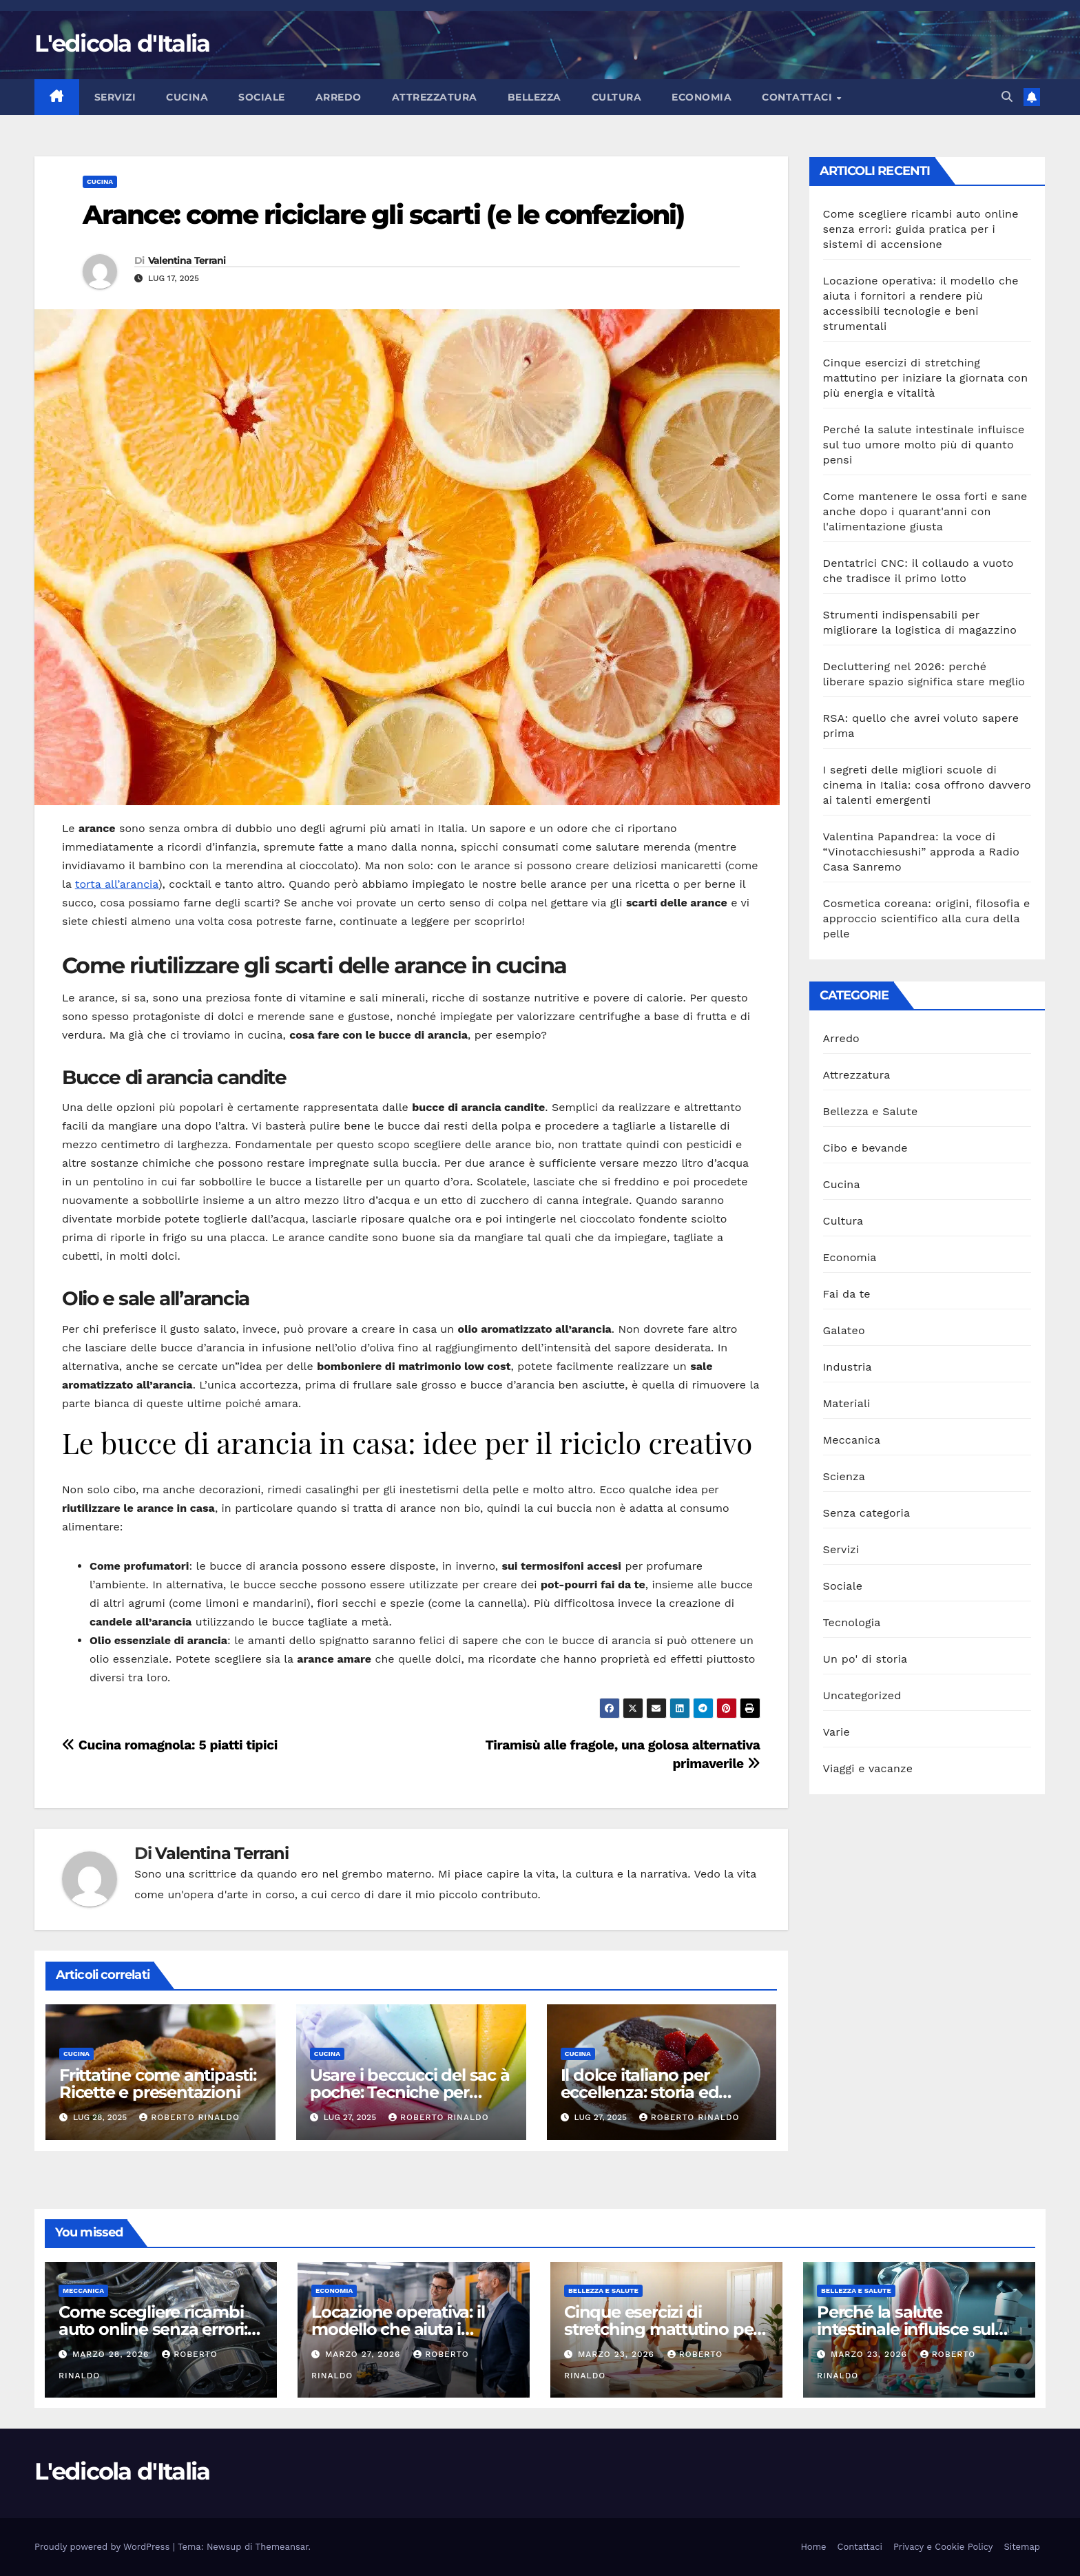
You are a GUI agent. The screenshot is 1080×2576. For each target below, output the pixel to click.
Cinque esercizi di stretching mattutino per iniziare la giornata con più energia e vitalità (925, 377)
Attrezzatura (434, 97)
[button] (1007, 96)
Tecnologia (852, 1622)
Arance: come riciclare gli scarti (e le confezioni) (383, 214)
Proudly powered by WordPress (103, 2547)
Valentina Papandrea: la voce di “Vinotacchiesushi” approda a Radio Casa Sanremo (921, 851)
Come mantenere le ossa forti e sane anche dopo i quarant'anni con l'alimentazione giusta (925, 511)
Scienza (844, 1476)
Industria (847, 1366)
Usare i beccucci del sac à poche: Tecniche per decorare (410, 2092)
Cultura (617, 97)
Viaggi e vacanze (868, 1768)
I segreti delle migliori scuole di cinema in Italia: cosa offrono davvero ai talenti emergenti (927, 785)
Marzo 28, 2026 (112, 2354)
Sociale (261, 97)
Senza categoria (867, 1512)
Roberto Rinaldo (189, 2117)
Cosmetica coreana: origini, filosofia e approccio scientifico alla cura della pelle (926, 918)
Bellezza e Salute (870, 1111)
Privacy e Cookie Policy (943, 2547)
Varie (836, 1731)
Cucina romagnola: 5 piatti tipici (170, 1745)
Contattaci (798, 97)
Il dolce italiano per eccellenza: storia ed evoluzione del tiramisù (651, 2092)
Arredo (338, 97)
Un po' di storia (865, 1658)
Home (813, 2547)
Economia (701, 97)
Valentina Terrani (187, 260)
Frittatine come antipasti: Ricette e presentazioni (157, 2083)
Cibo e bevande (865, 1147)
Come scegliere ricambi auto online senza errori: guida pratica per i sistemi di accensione (921, 229)
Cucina (187, 97)
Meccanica (852, 1439)
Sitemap (1022, 2547)
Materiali (847, 1403)
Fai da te (847, 1293)
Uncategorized (862, 1695)
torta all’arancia (116, 884)
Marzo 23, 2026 (618, 2354)
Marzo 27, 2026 (364, 2354)
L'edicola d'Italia (121, 43)
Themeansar (282, 2547)
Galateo (844, 1330)
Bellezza (534, 97)
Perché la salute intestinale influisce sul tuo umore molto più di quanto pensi (924, 444)
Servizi (115, 97)
